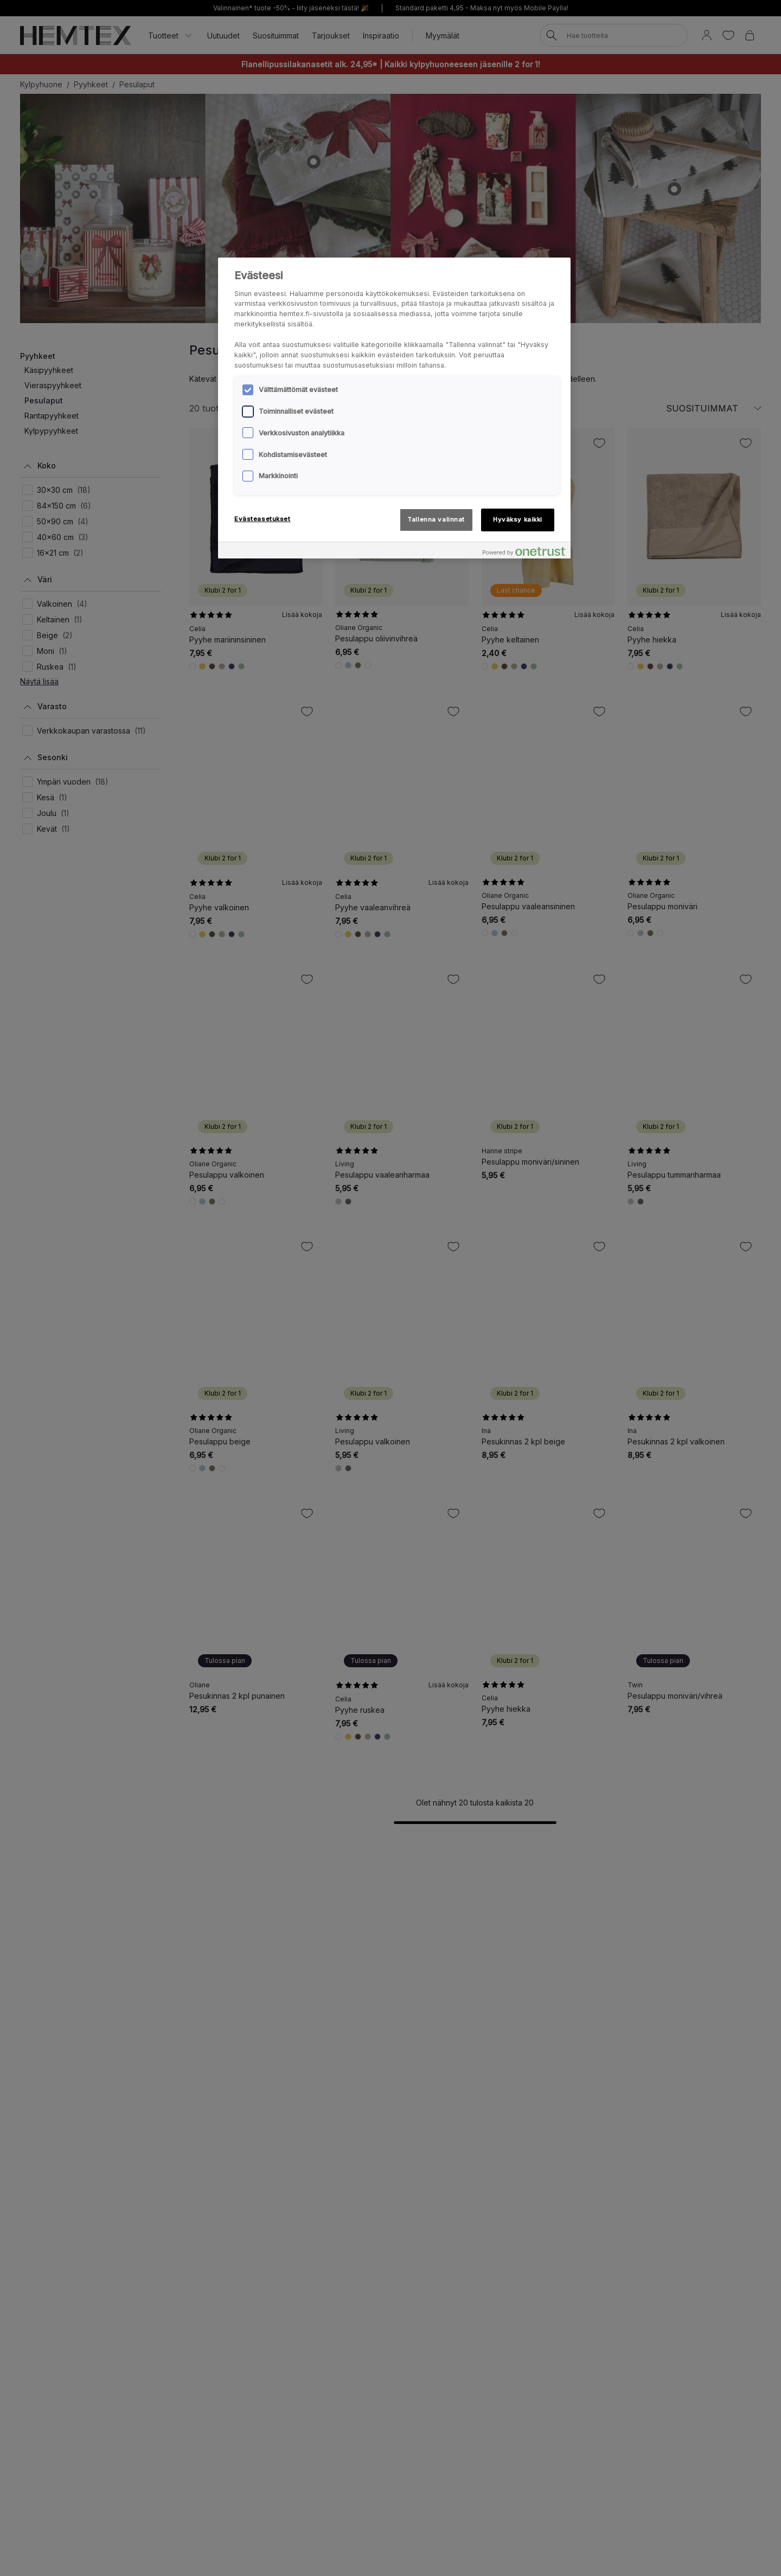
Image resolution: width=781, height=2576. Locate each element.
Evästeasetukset (262, 519)
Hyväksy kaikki (517, 519)
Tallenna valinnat (436, 519)
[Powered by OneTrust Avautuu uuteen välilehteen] (524, 551)
